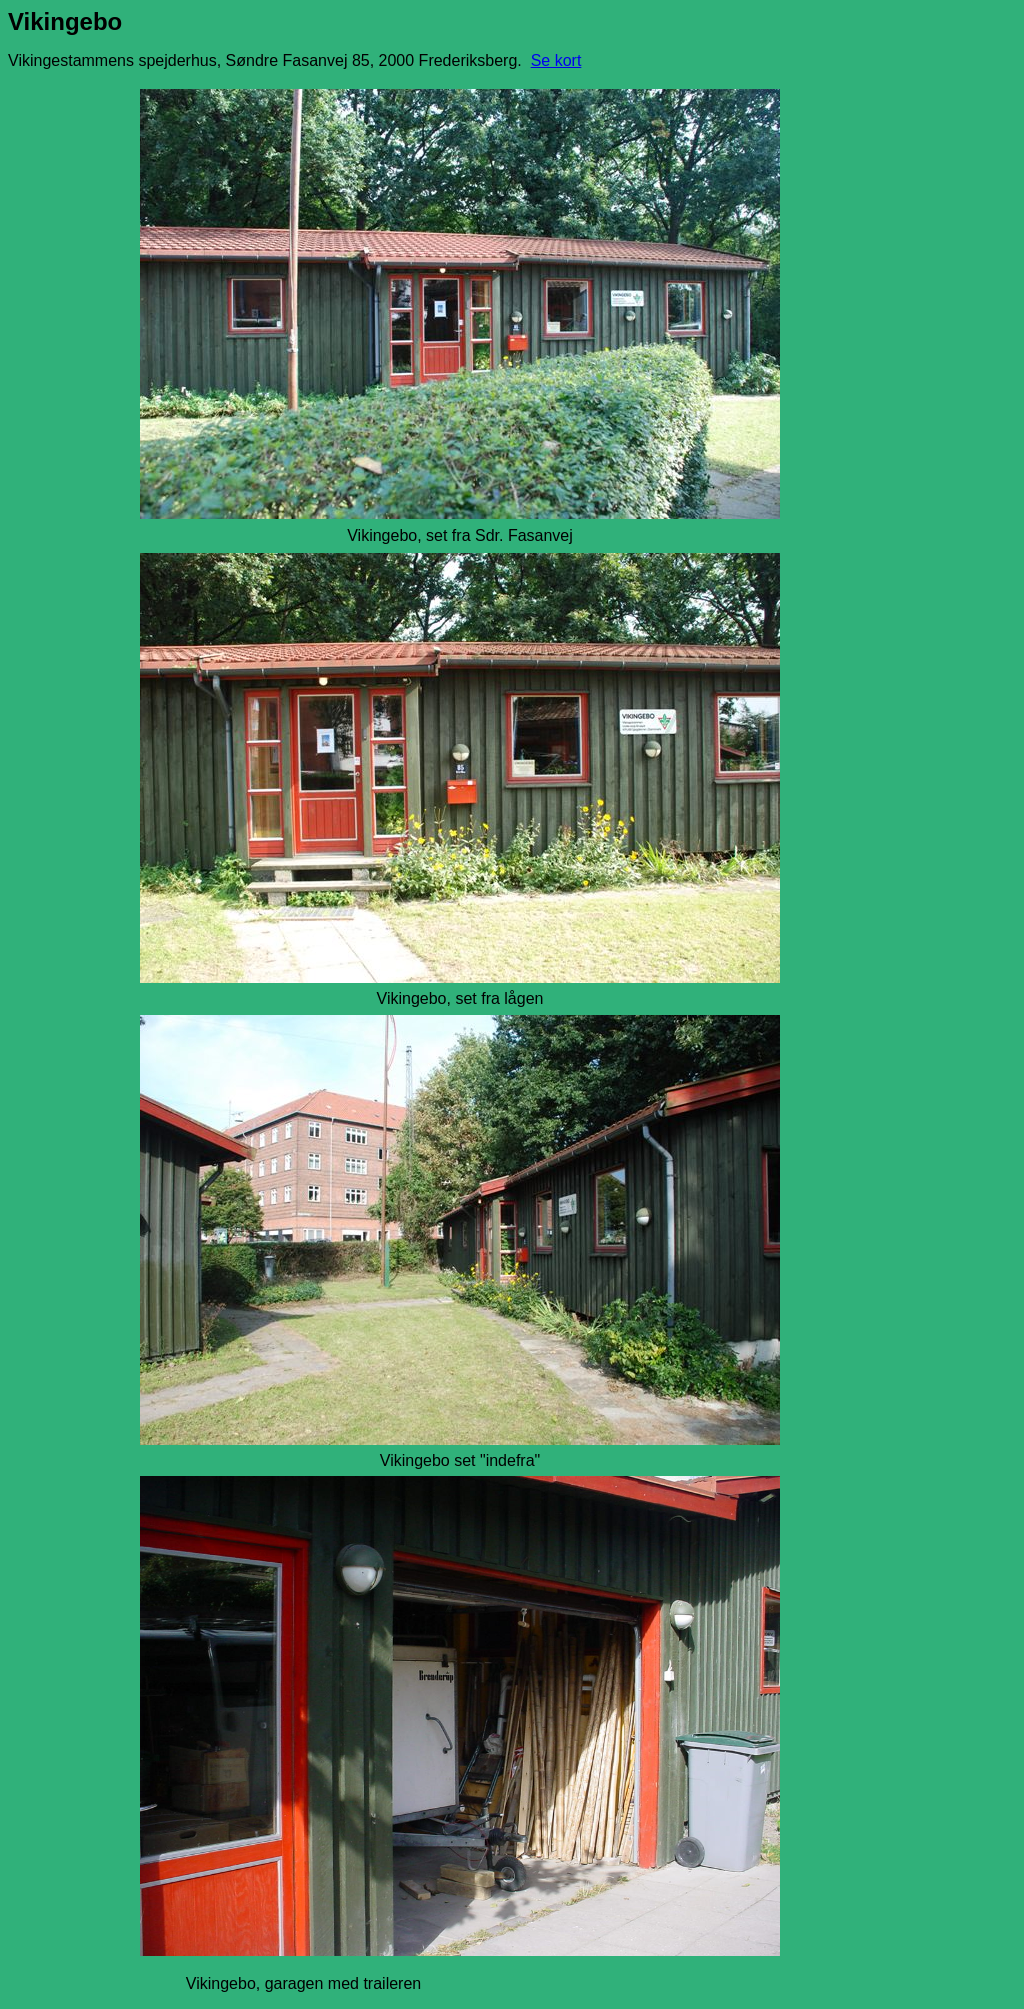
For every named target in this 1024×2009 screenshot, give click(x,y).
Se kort (556, 60)
